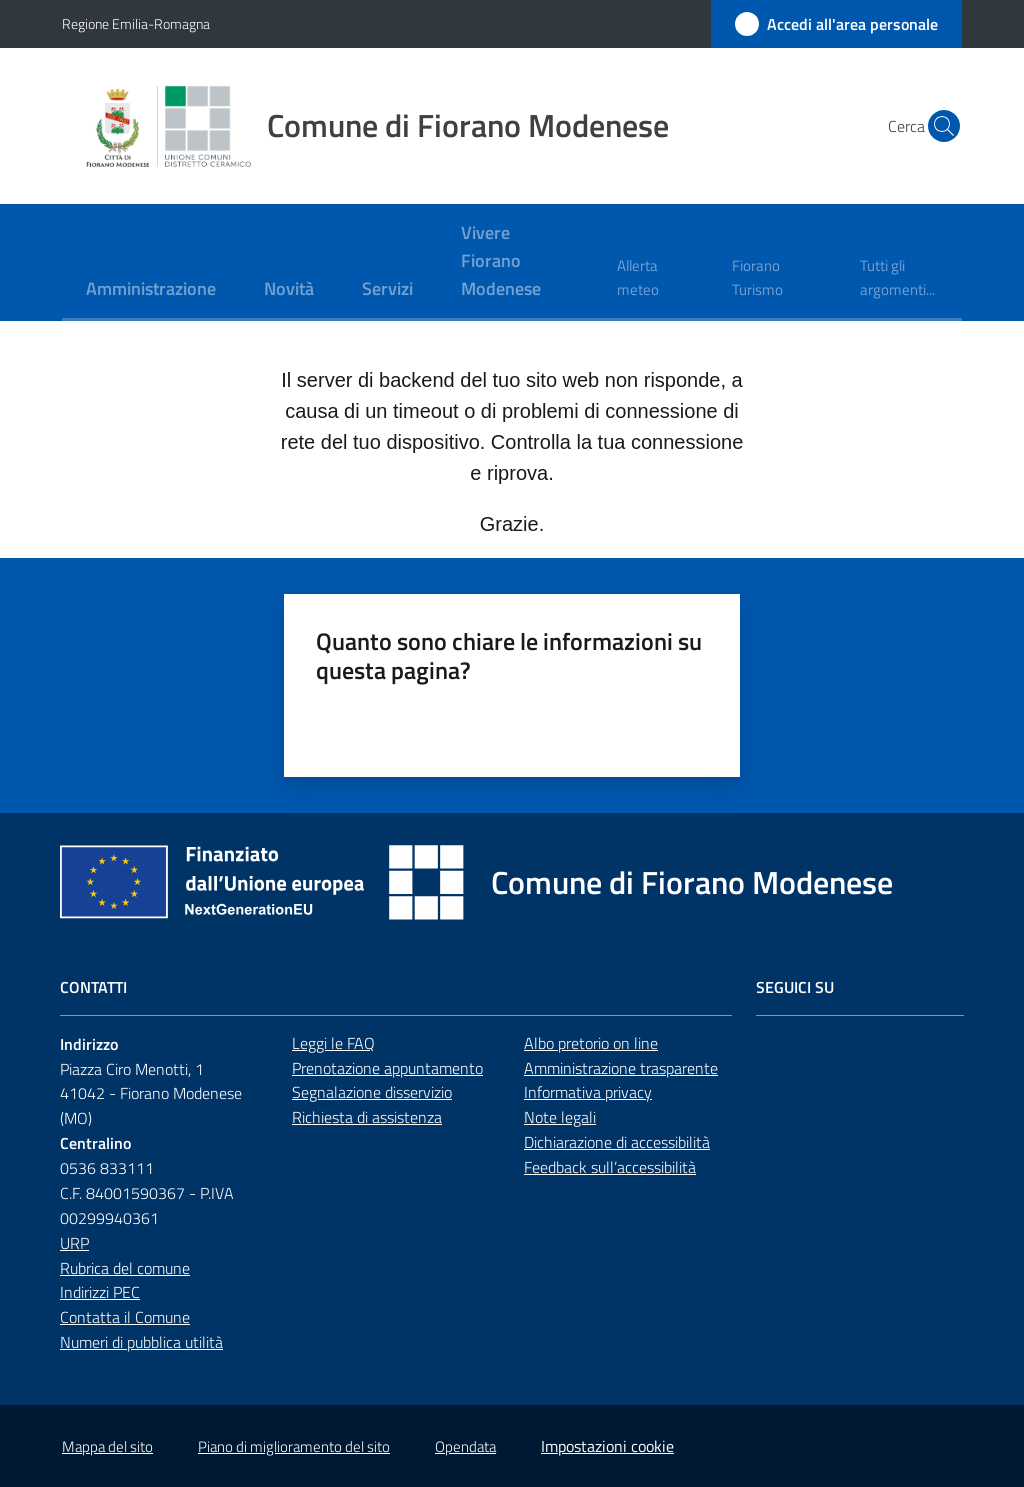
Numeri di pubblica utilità (141, 1342)
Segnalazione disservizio (372, 1092)
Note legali (560, 1117)
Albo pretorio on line (591, 1043)
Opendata (465, 1446)
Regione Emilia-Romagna (136, 23)
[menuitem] (151, 290)
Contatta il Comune (125, 1317)
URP (74, 1243)
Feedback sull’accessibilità (610, 1167)
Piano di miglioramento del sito (294, 1446)
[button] (938, 126)
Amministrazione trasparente (621, 1068)
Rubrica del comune (125, 1268)
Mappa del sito (107, 1446)
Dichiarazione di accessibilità (617, 1142)
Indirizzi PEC (100, 1292)
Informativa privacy (588, 1092)
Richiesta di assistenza (367, 1117)
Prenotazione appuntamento (387, 1068)
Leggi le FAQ (333, 1043)
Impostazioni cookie (607, 1446)
